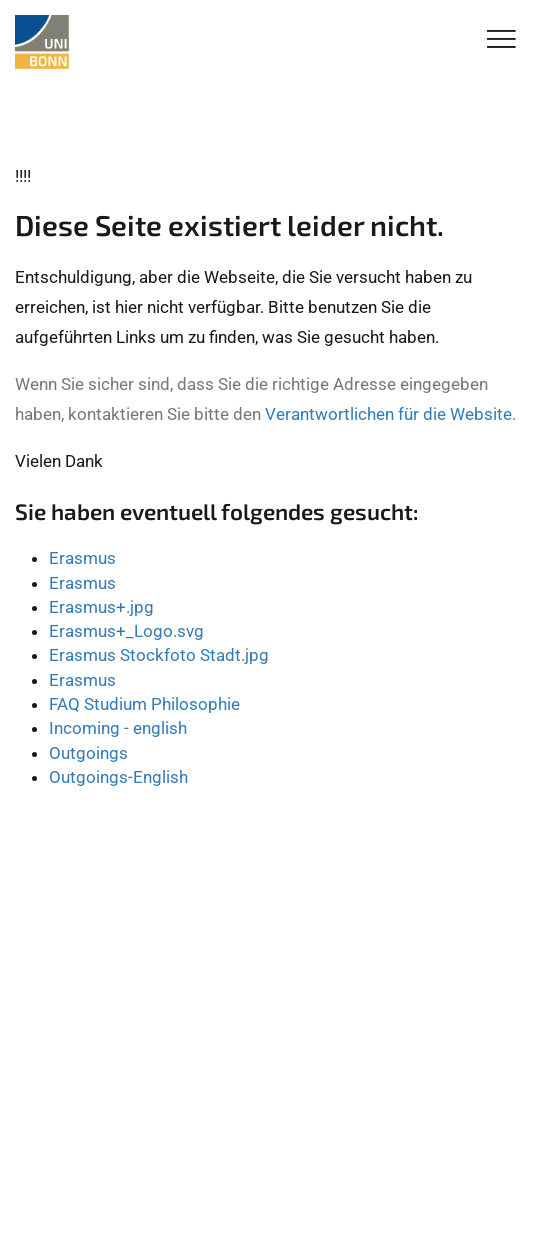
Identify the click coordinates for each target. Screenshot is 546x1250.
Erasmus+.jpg (101, 607)
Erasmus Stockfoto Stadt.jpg (159, 655)
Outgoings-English (118, 777)
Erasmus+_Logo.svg (126, 631)
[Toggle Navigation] (501, 40)
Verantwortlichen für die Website (388, 414)
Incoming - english (118, 728)
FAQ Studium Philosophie (144, 704)
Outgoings (88, 753)
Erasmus (82, 558)
